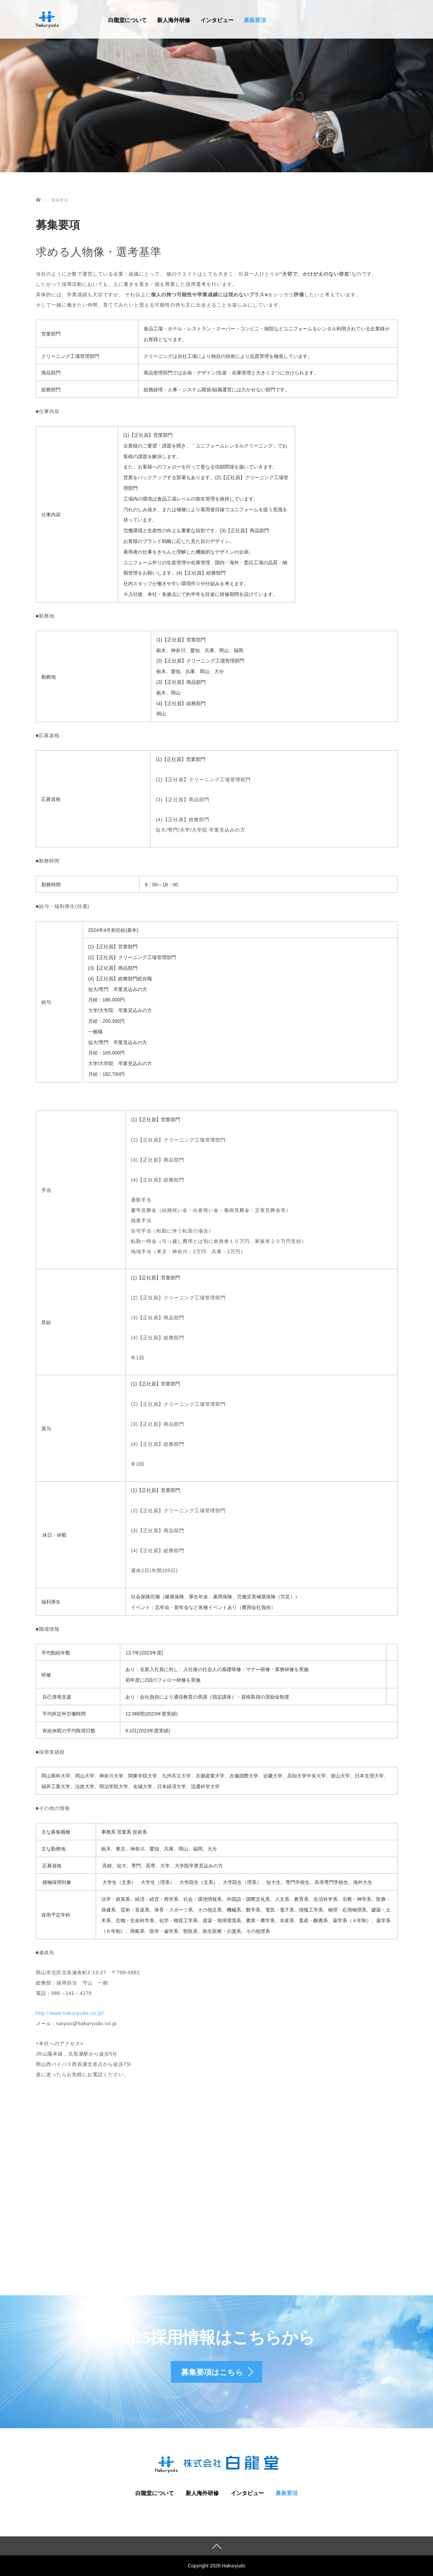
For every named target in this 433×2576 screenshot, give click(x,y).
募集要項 (255, 20)
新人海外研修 (173, 20)
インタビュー (217, 20)
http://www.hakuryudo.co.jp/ (70, 2013)
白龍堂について (127, 20)
